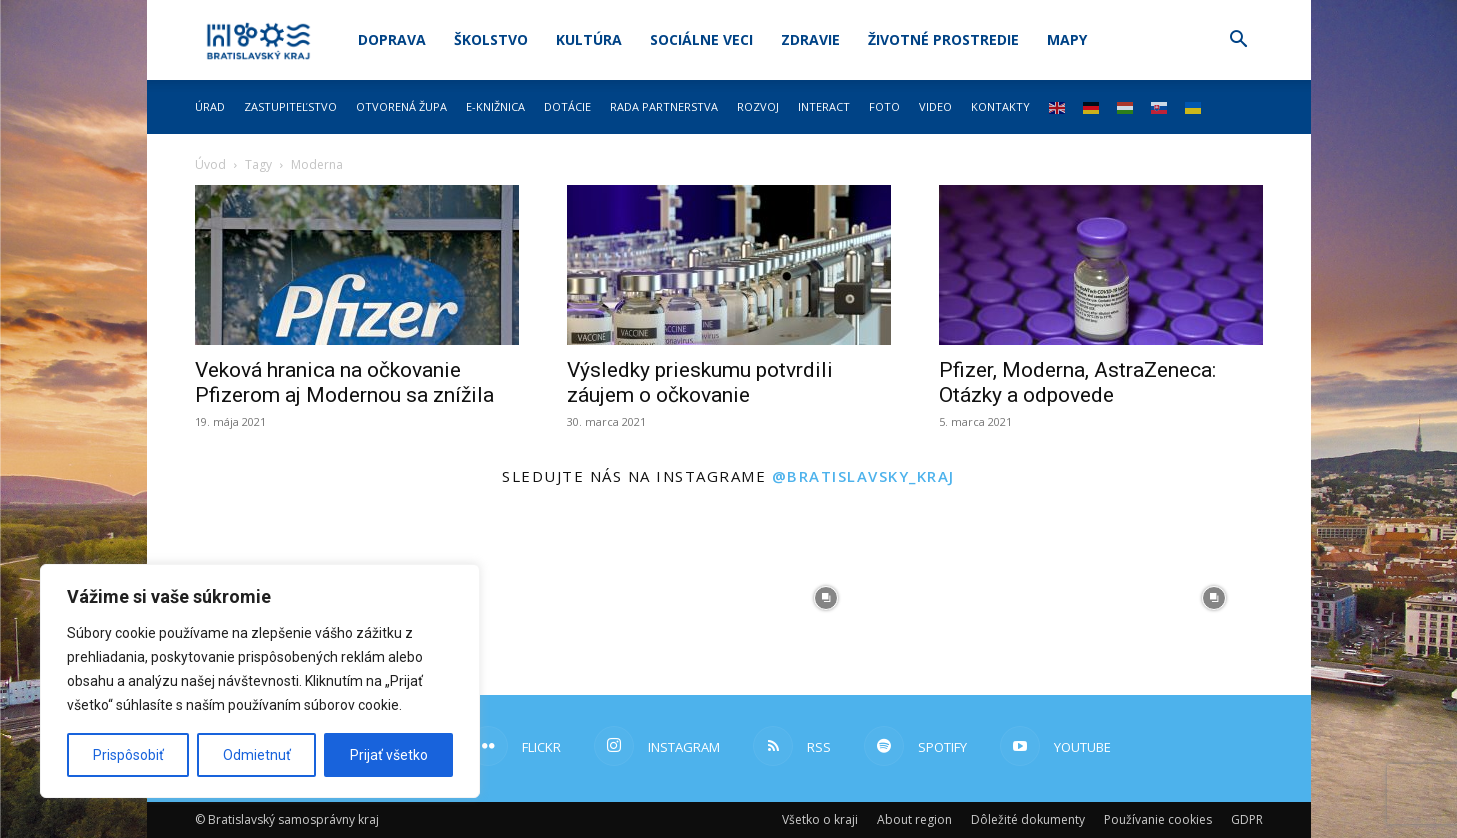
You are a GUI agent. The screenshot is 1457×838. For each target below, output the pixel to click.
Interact (824, 106)
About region (914, 819)
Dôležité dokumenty (1028, 819)
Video (935, 106)
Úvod (210, 164)
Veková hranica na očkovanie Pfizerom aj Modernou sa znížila (344, 382)
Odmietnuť (257, 755)
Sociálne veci (701, 39)
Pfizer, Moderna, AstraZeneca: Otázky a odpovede (1077, 382)
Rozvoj (758, 106)
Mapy (1067, 39)
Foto (884, 106)
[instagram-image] (632, 598)
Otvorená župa (401, 106)
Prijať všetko (389, 755)
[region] (260, 681)
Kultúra (589, 39)
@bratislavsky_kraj (863, 476)
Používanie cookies (1158, 819)
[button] (1239, 41)
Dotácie (567, 106)
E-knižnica (495, 106)
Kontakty (1000, 106)
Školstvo (491, 39)
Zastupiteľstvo (290, 106)
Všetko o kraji (820, 819)
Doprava (392, 39)
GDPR (1247, 819)
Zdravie (810, 39)
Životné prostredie (943, 39)
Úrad (210, 106)
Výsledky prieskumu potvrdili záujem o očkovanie (700, 382)
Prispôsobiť (128, 755)
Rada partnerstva (664, 106)
